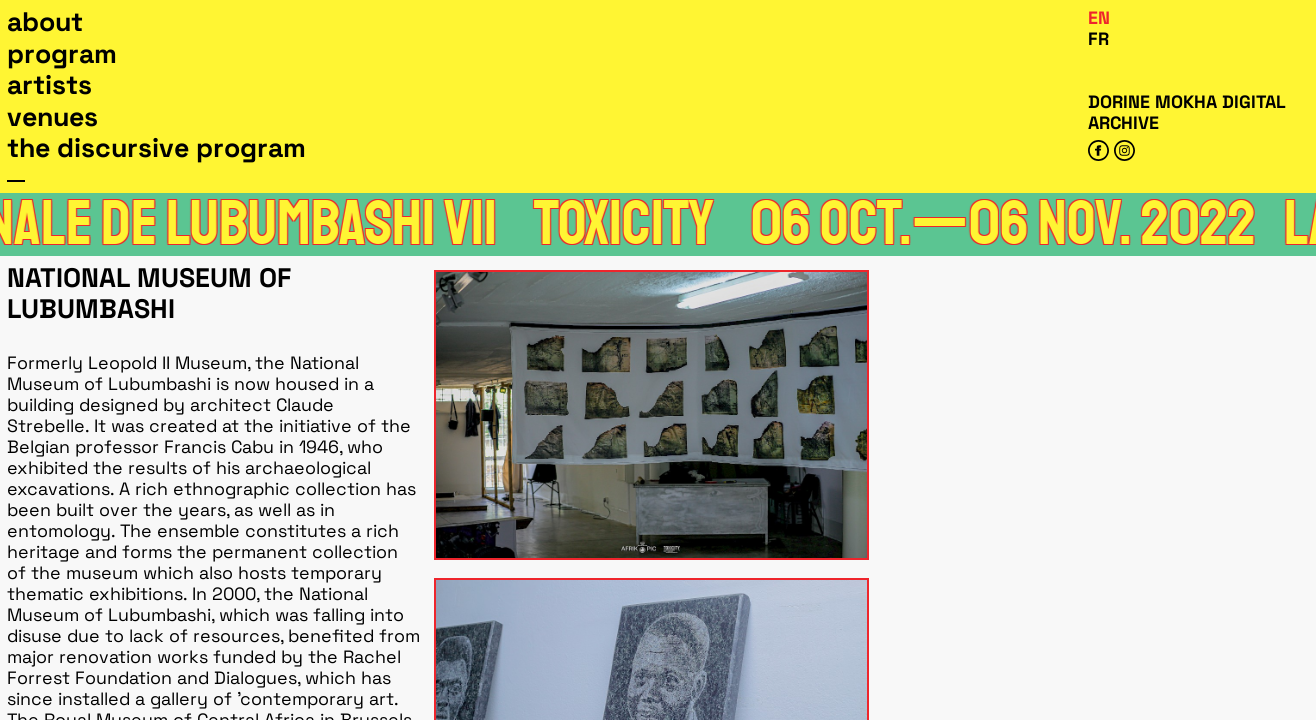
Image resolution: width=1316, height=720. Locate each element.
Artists (49, 85)
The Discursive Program (156, 148)
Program (62, 54)
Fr (1098, 38)
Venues (52, 117)
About (45, 22)
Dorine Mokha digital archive (1186, 112)
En (1099, 17)
